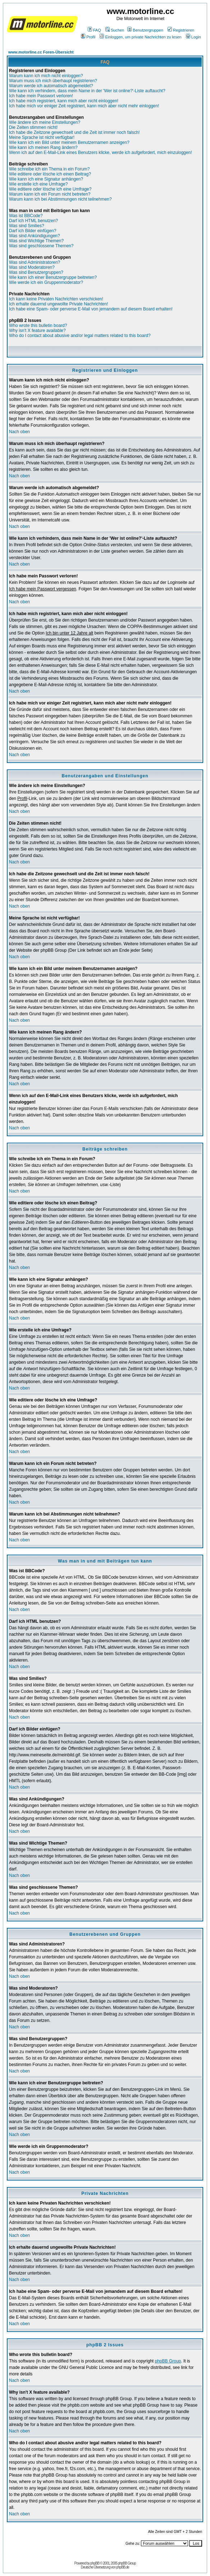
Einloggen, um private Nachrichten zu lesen (140, 37)
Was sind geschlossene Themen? (41, 245)
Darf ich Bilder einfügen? (32, 230)
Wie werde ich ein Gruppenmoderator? (46, 282)
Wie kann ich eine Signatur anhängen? (46, 179)
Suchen (114, 30)
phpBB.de (122, 2567)
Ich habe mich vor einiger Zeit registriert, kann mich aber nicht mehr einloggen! (84, 105)
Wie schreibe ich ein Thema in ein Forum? (49, 169)
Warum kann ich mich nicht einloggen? (46, 75)
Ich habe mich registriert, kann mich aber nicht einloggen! (63, 100)
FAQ (94, 30)
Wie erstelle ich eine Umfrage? (38, 184)
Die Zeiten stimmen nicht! (33, 127)
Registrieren (181, 30)
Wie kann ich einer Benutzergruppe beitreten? (53, 277)
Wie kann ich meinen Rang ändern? (43, 147)
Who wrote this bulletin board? (38, 325)
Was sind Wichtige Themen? (36, 240)
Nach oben (19, 431)
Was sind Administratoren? (34, 262)
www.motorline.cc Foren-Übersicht (41, 52)
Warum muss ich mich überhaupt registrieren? (53, 80)
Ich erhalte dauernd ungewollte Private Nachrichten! (58, 303)
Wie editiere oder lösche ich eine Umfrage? (50, 189)
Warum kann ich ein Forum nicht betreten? (49, 194)
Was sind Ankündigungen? (34, 235)
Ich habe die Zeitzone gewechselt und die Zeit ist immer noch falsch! (74, 132)
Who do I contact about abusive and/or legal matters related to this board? (80, 335)
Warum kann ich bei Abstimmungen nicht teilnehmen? (60, 199)
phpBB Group (168, 2361)
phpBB (94, 2563)
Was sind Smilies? (26, 225)
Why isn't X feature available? (37, 330)
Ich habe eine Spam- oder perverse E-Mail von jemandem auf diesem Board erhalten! (91, 309)
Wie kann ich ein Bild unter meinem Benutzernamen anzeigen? (69, 142)
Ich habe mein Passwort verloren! (41, 95)
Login (193, 37)
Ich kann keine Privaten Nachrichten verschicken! (56, 298)
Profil (88, 37)
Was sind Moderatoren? (32, 267)
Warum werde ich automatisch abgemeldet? (51, 85)
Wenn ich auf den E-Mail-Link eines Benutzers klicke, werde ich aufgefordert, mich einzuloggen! (100, 152)
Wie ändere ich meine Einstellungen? (44, 122)
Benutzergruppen (145, 30)
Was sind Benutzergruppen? (36, 272)
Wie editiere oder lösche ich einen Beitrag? (50, 174)
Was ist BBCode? (26, 215)
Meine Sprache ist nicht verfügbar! (41, 137)
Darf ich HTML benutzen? (33, 220)
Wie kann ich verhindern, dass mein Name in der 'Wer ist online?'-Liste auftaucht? (87, 90)
